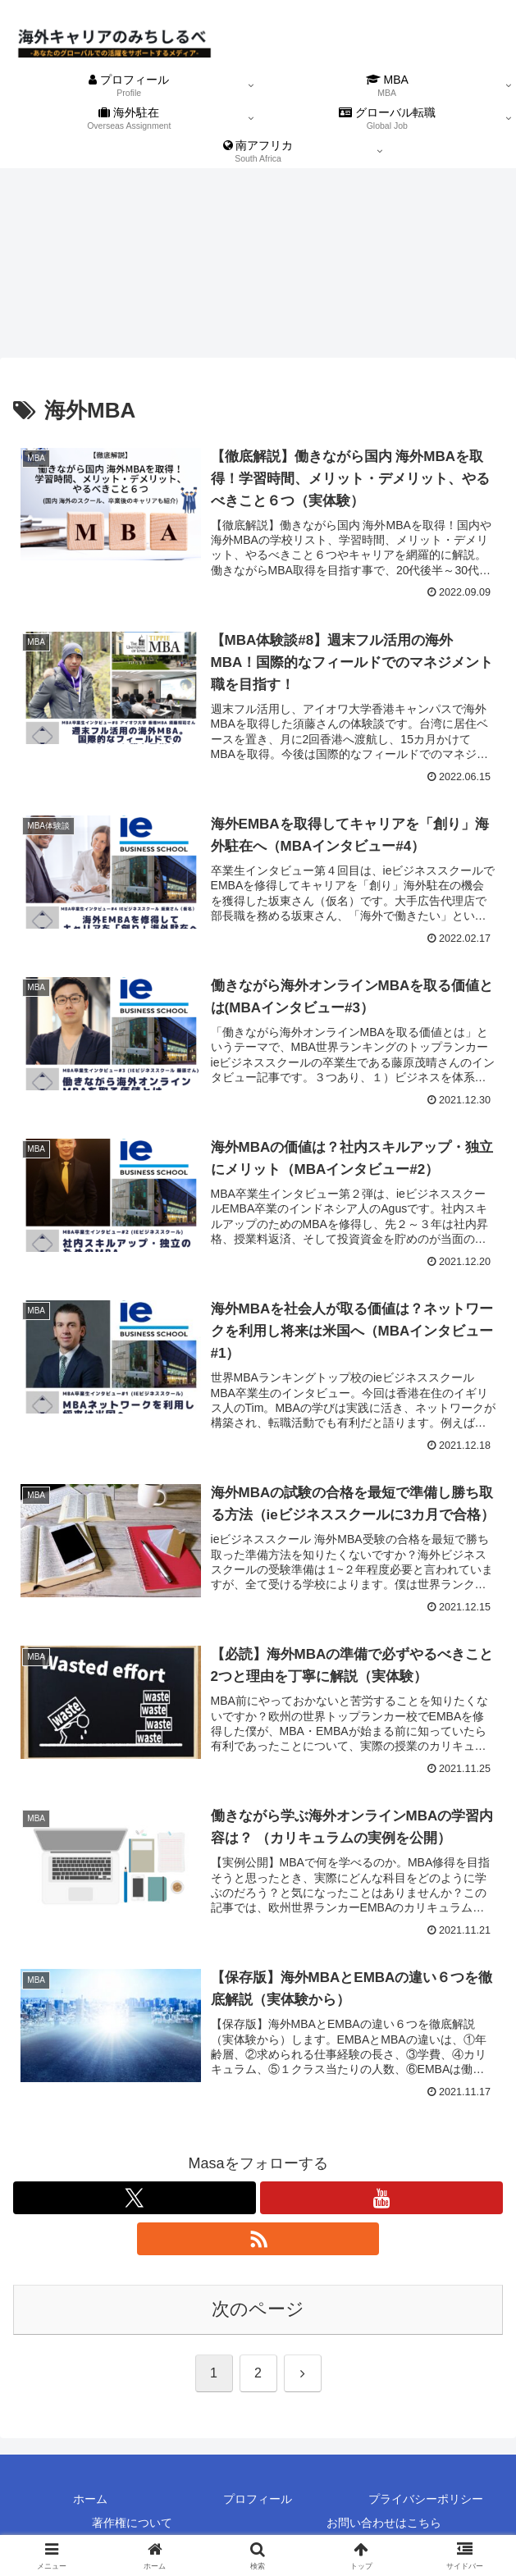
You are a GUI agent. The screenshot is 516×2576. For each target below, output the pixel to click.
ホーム (90, 2498)
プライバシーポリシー (425, 2498)
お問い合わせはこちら (383, 2522)
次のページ (258, 2309)
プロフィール (257, 2498)
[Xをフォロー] (134, 2197)
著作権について (132, 2522)
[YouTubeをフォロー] (381, 2197)
